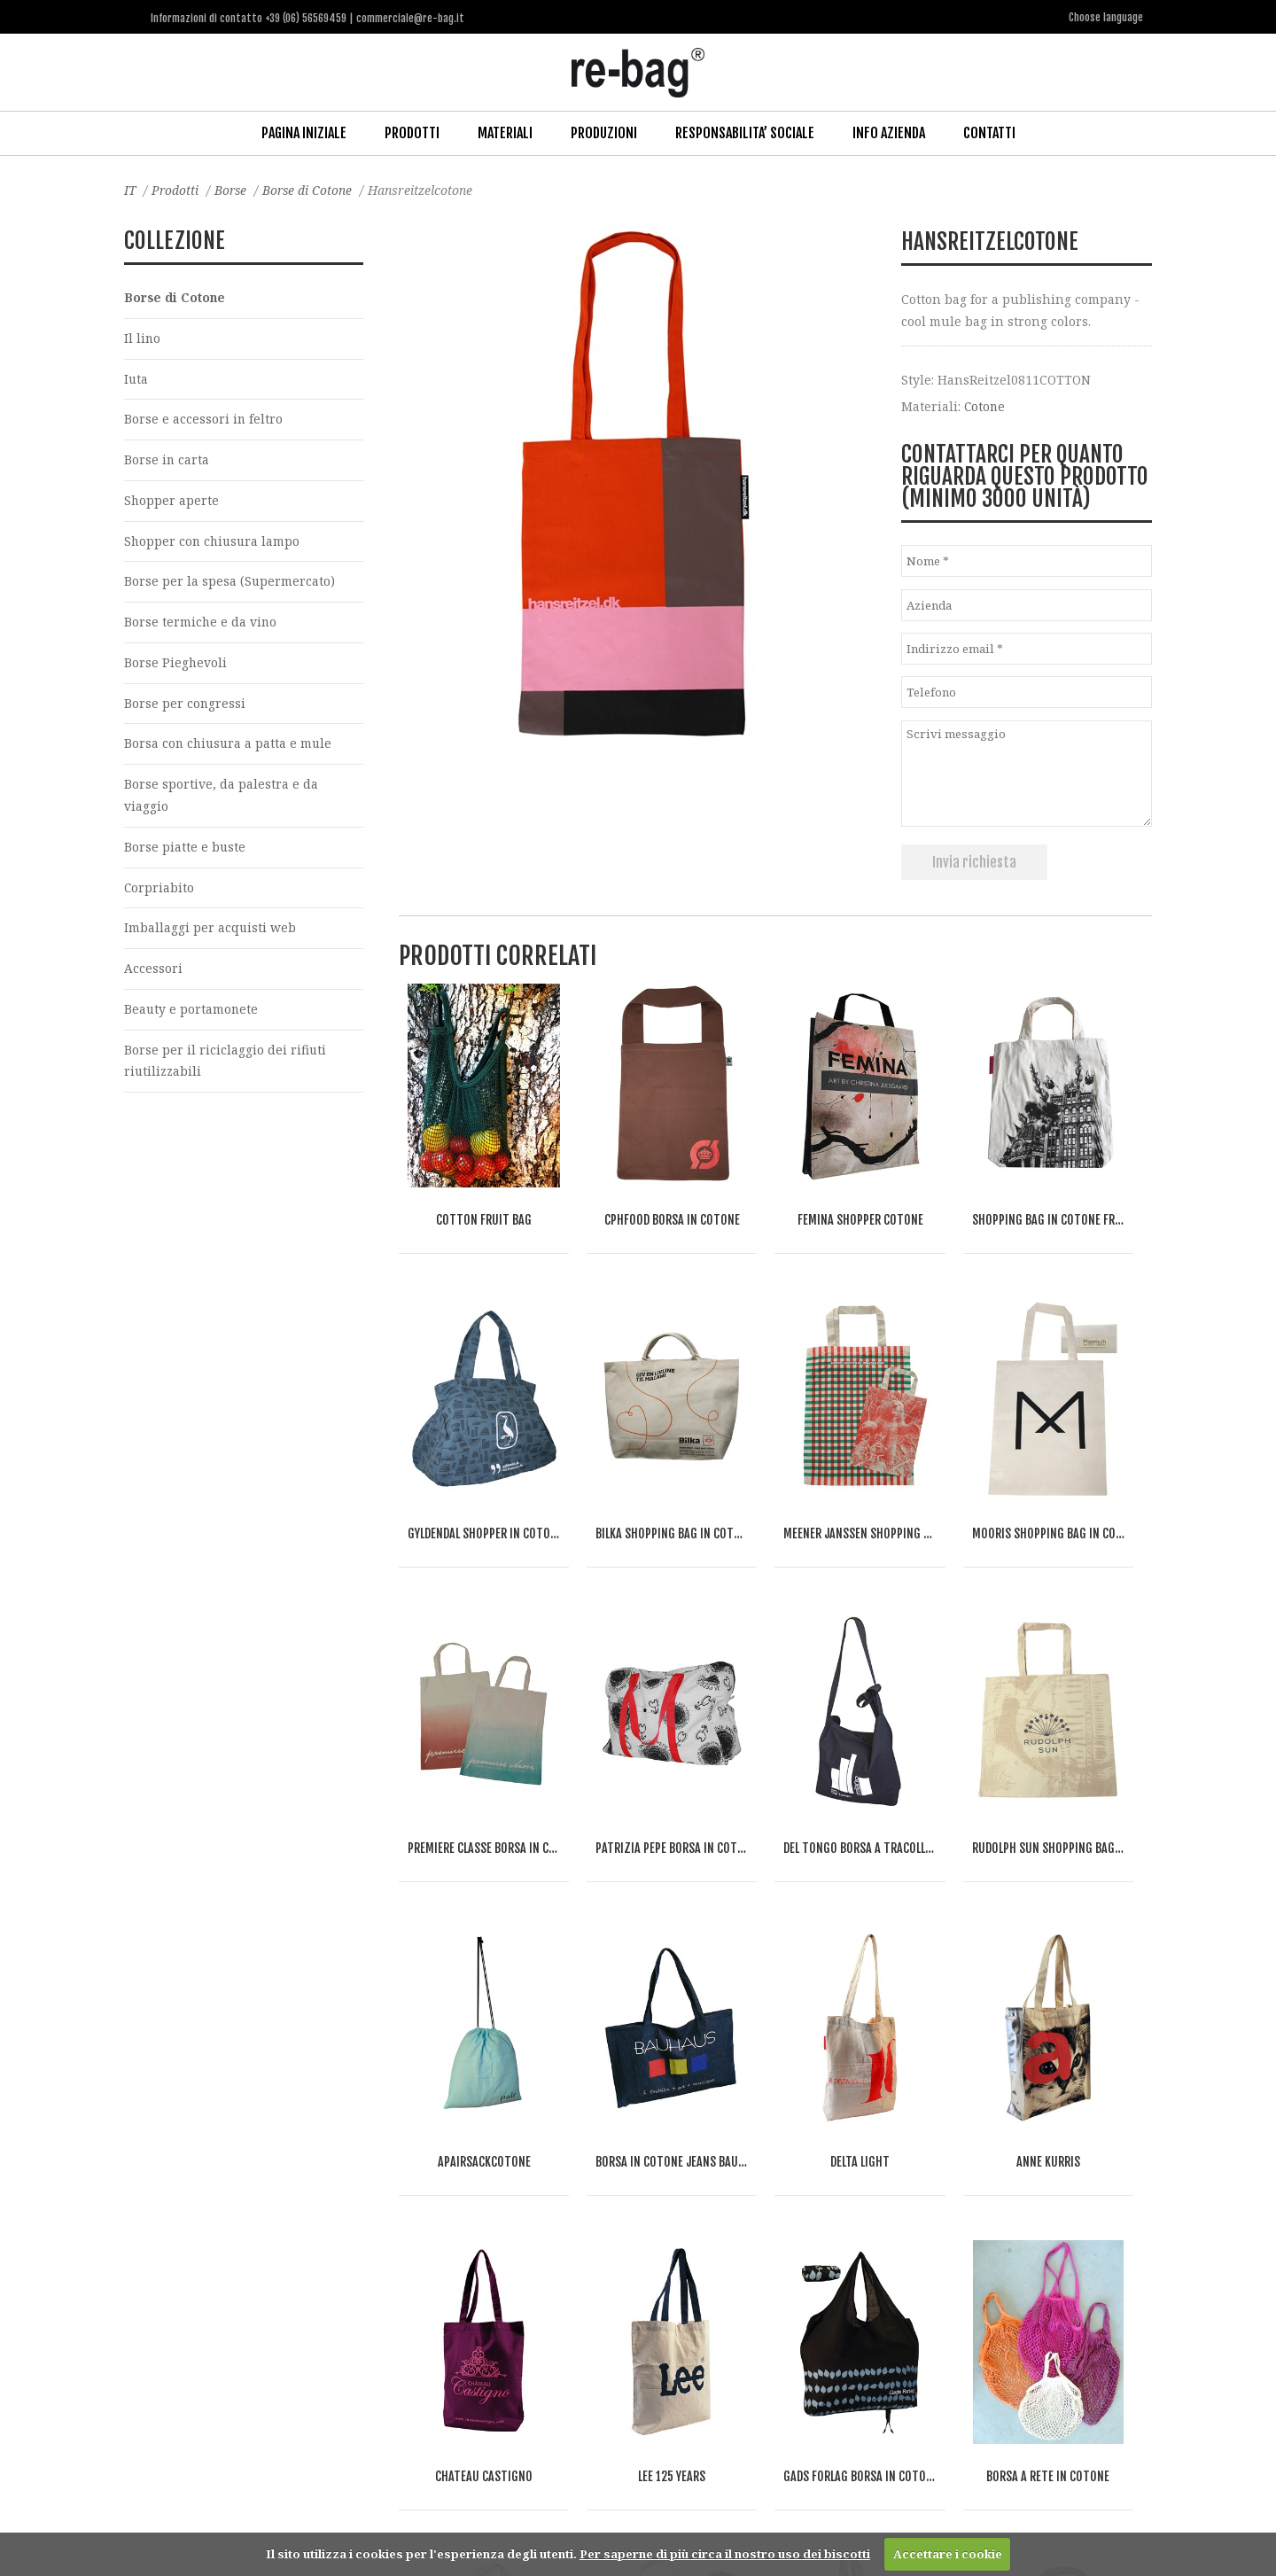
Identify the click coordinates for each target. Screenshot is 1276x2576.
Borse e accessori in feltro (204, 419)
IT (130, 189)
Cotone (985, 404)
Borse (233, 189)
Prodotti (412, 132)
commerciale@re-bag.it (597, 2503)
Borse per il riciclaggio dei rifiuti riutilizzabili (225, 1066)
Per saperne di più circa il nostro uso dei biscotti (725, 2554)
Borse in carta (167, 460)
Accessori (153, 974)
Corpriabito (159, 891)
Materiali (505, 132)
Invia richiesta (974, 860)
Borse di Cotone (311, 189)
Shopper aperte (172, 501)
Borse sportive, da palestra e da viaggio (221, 799)
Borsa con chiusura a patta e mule (230, 747)
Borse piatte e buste (185, 851)
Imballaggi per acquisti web (210, 932)
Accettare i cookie (947, 2554)
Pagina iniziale (303, 132)
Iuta (136, 378)
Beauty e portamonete (192, 1015)
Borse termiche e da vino (201, 624)
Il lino (142, 338)
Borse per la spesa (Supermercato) (230, 583)
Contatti (989, 132)
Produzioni (604, 132)
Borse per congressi (185, 705)
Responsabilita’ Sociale (744, 132)
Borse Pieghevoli (176, 665)
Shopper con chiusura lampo (214, 542)
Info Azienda (888, 132)
